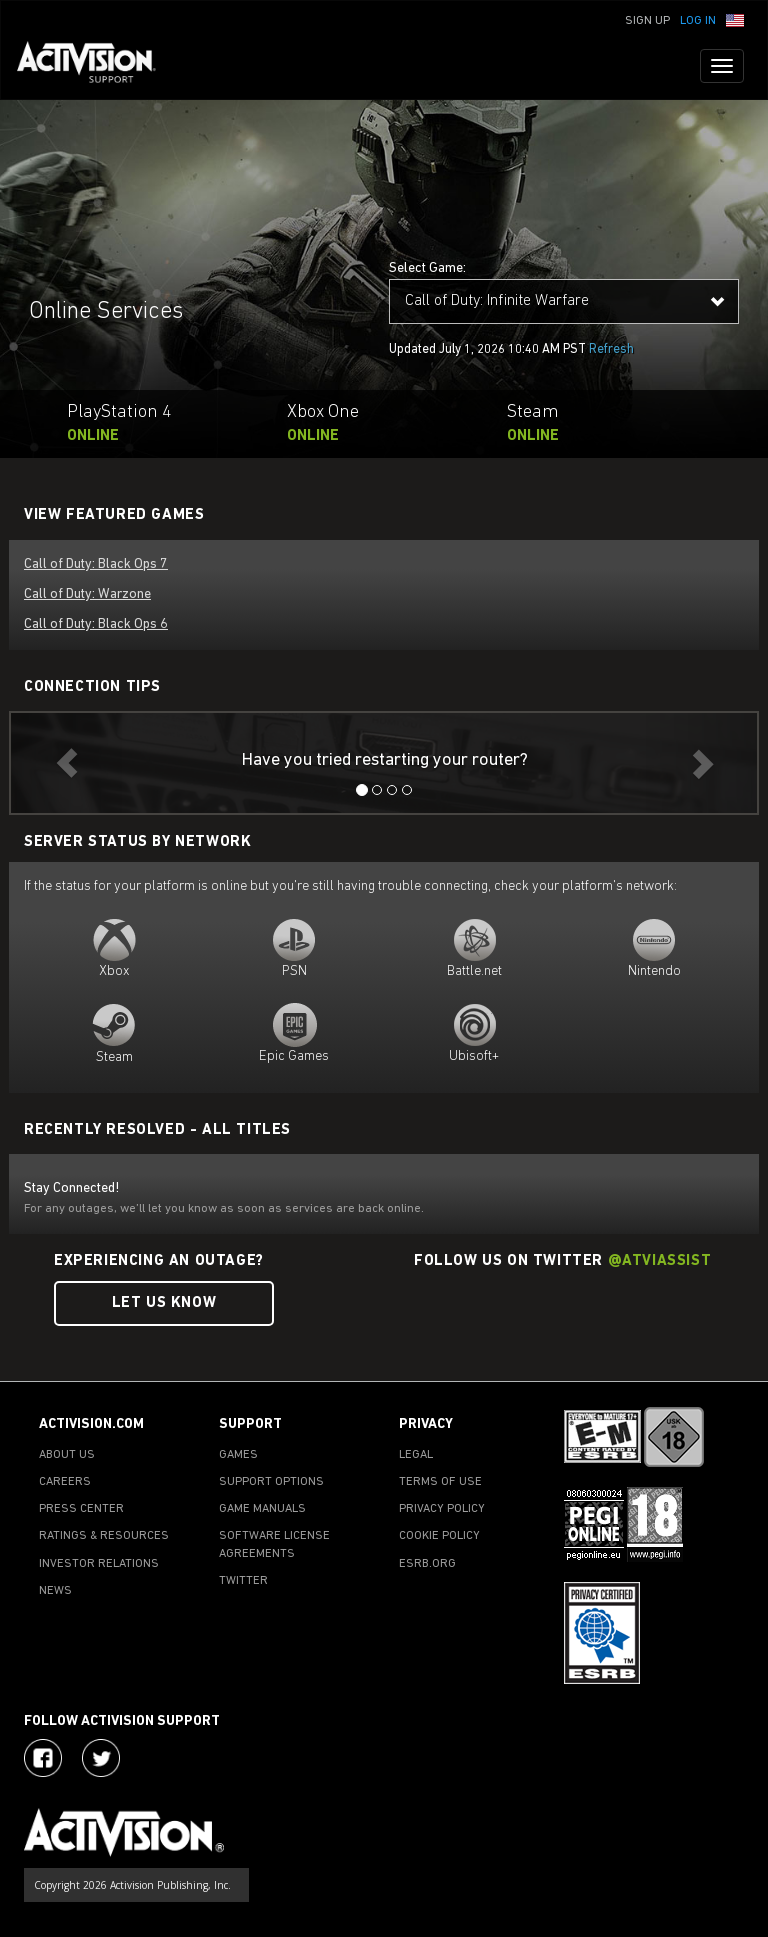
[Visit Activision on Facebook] (43, 1758)
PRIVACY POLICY (442, 1509)
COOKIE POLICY (439, 1536)
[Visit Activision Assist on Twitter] (101, 1758)
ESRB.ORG (427, 1564)
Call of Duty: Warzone (87, 594)
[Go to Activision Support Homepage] (96, 66)
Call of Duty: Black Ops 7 (96, 564)
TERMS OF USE (440, 1482)
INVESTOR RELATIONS (99, 1564)
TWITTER (243, 1581)
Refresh (611, 349)
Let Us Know (164, 1303)
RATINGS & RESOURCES (104, 1536)
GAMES (238, 1455)
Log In (698, 21)
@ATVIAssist (660, 1261)
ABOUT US (67, 1455)
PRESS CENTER (81, 1509)
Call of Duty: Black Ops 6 (96, 624)
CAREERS (65, 1482)
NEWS (55, 1591)
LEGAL (416, 1455)
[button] (735, 19)
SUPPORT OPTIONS (271, 1482)
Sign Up (647, 21)
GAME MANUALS (262, 1509)
